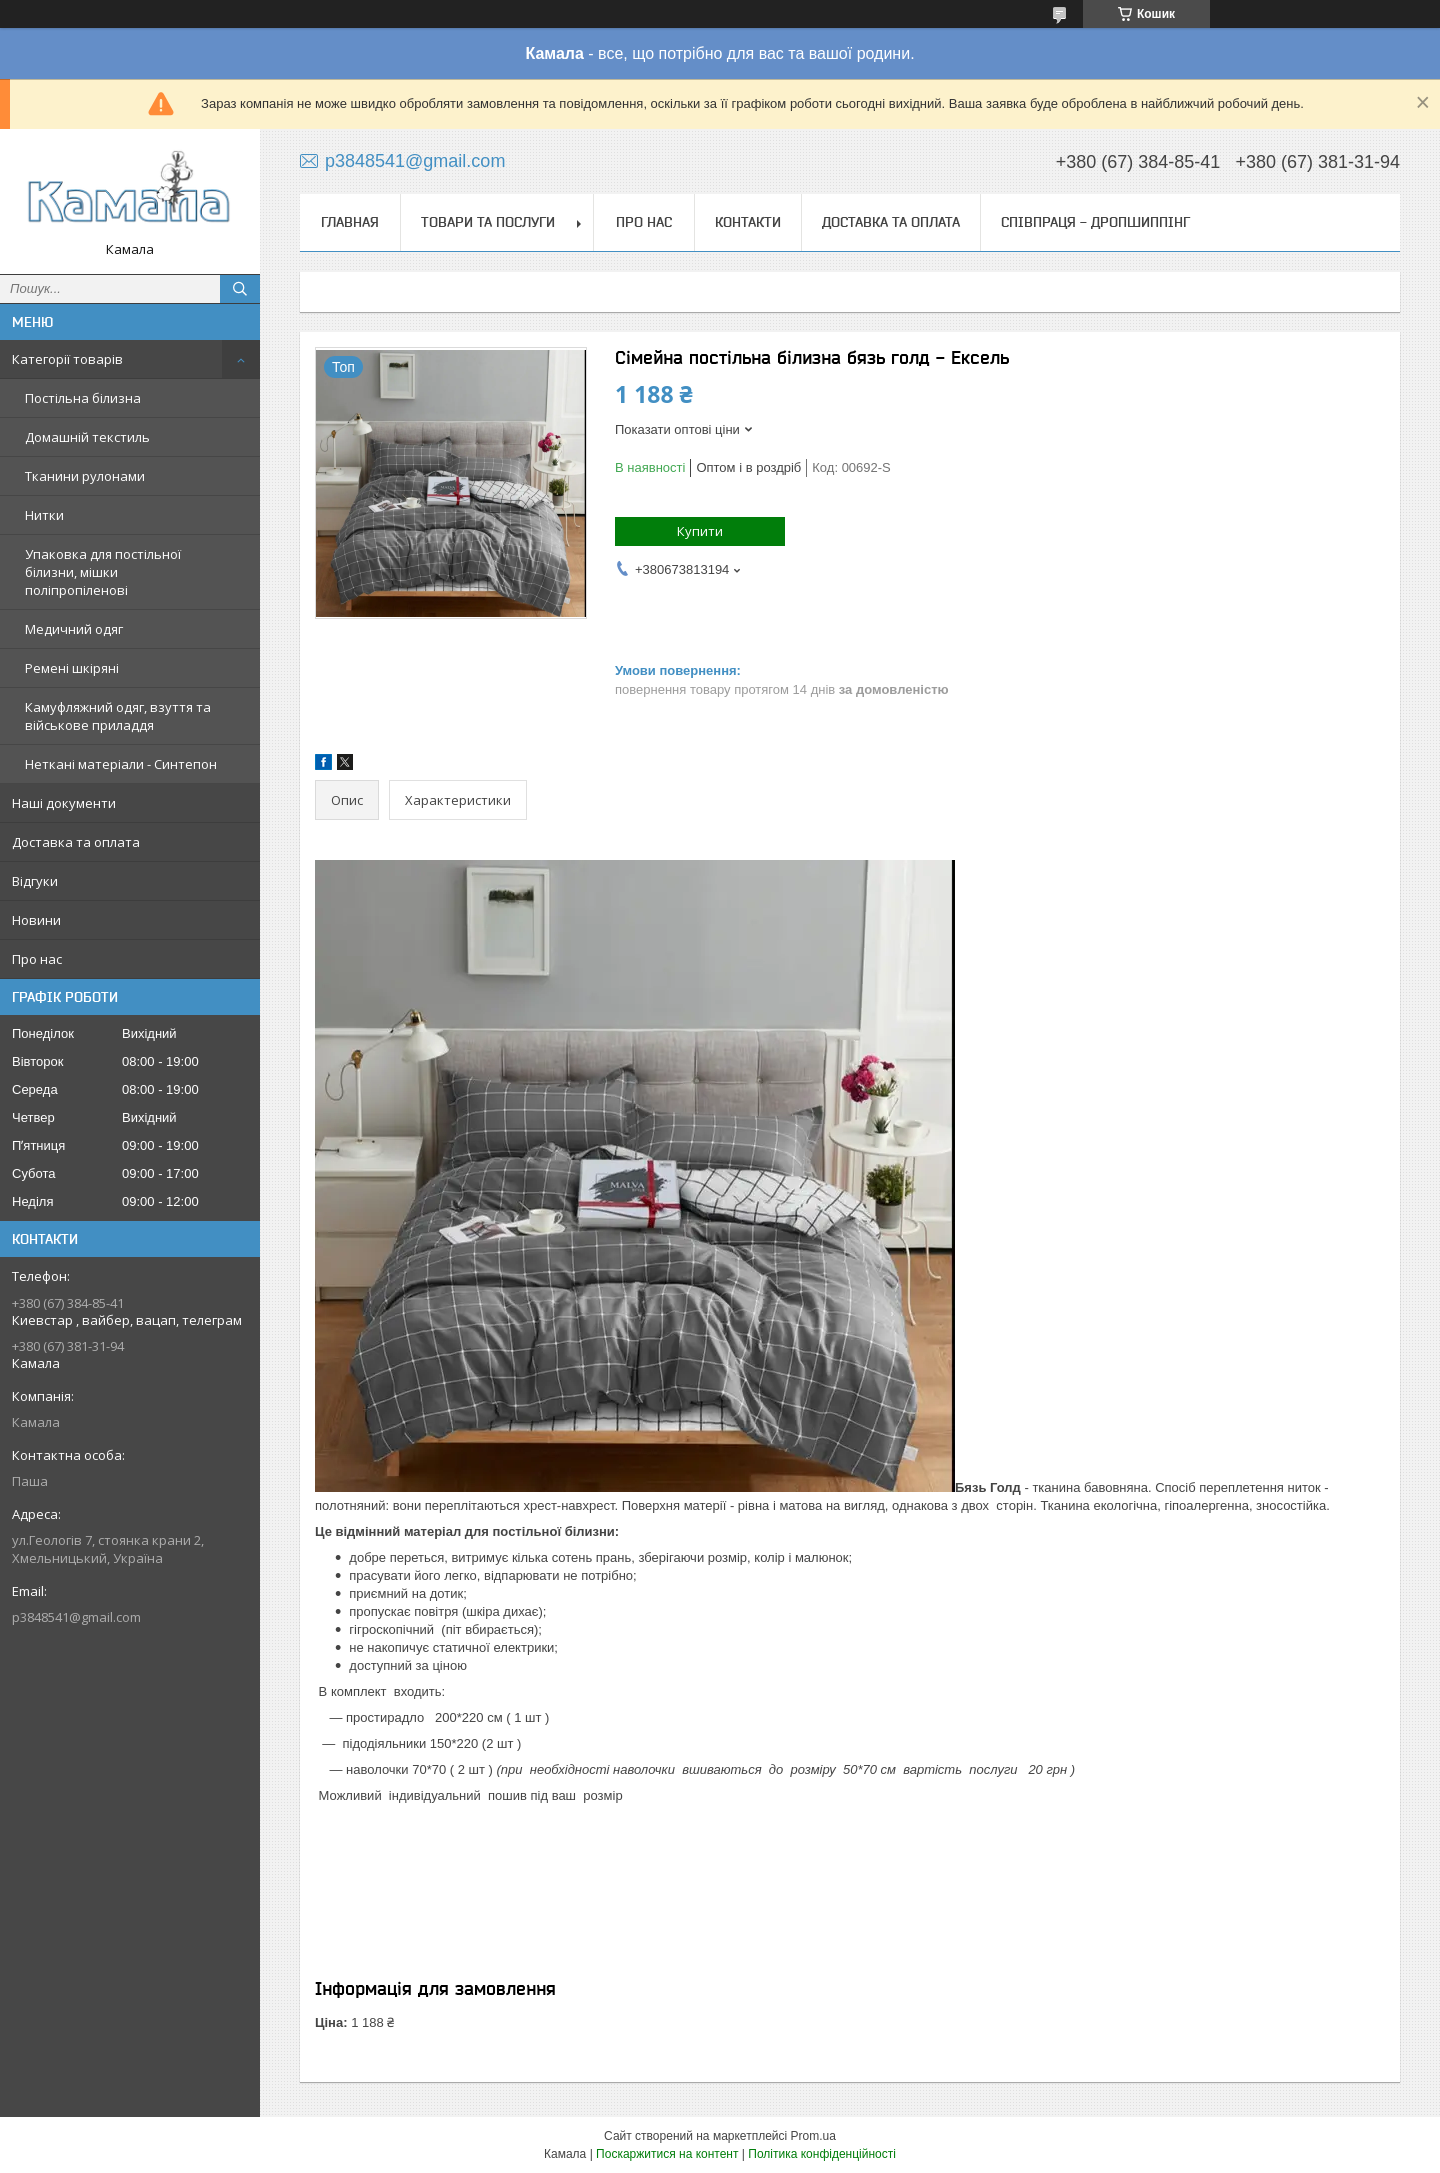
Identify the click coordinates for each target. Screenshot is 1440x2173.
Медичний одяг (74, 629)
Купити (700, 531)
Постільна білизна (83, 398)
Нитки (44, 515)
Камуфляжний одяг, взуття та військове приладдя (118, 716)
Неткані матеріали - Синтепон (121, 764)
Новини (36, 920)
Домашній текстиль (87, 437)
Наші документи (64, 803)
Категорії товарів (67, 359)
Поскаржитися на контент (667, 2154)
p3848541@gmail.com (76, 1617)
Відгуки (35, 881)
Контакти (748, 222)
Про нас (37, 959)
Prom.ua (813, 2136)
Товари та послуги (488, 222)
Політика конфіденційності (822, 2154)
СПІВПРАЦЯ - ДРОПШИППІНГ (1095, 222)
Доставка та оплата (76, 842)
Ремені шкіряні (72, 668)
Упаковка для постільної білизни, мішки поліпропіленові (103, 572)
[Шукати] (240, 289)
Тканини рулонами (85, 476)
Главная (350, 222)
